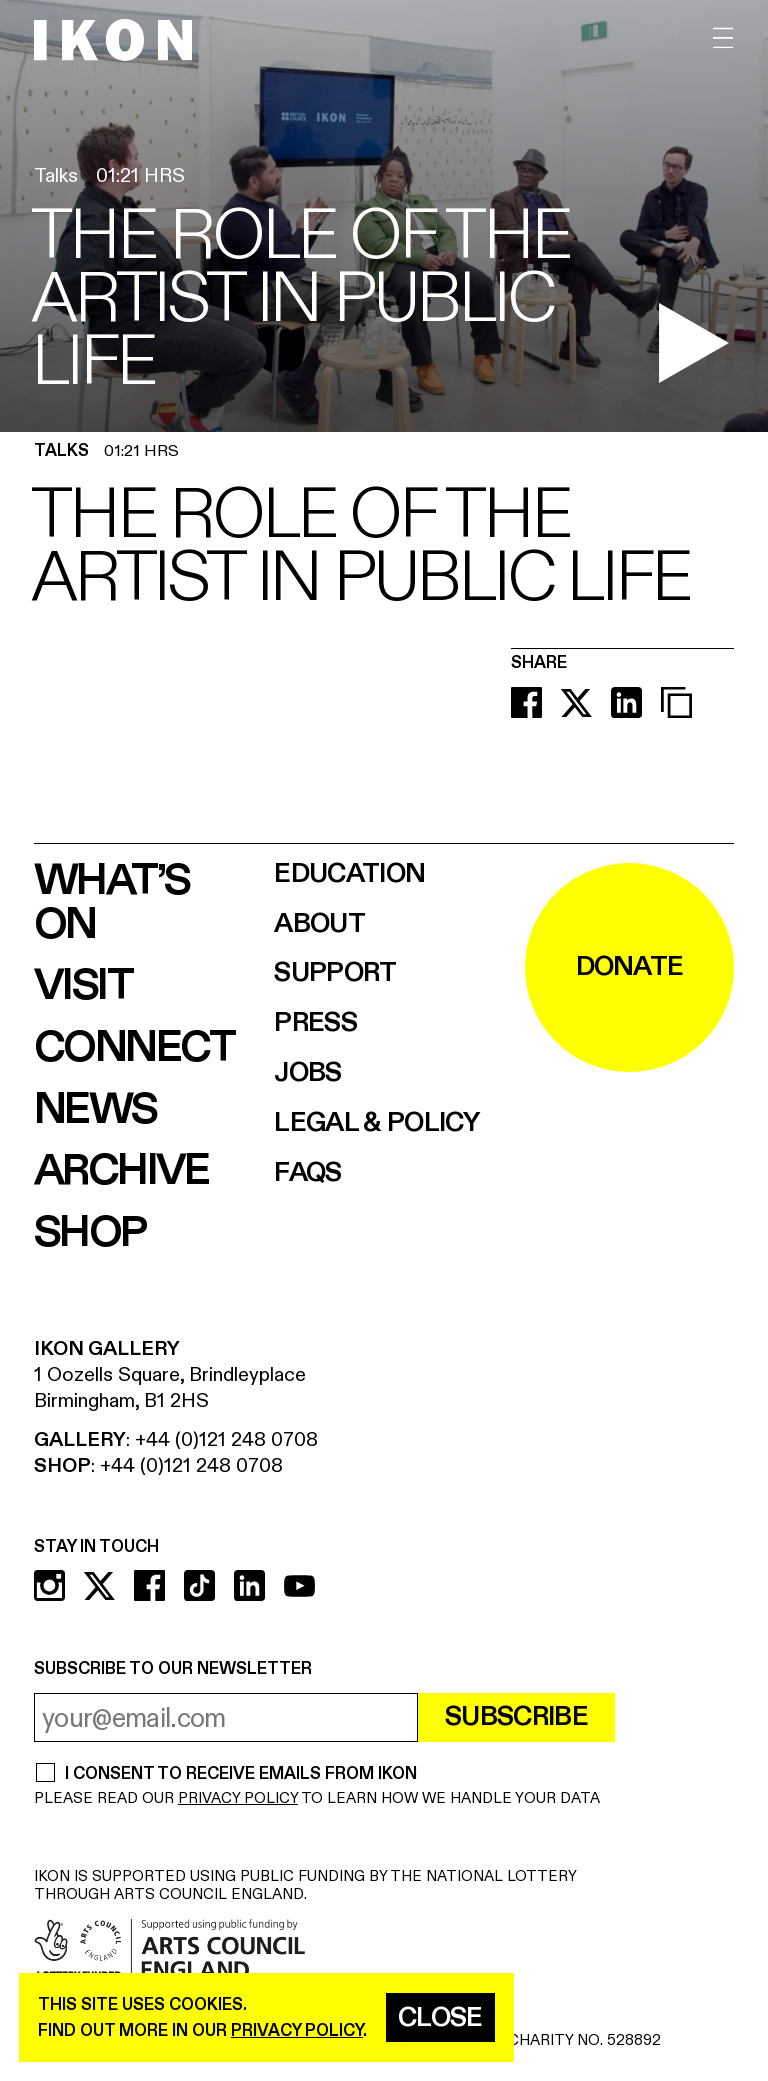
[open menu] (723, 38)
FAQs (307, 1173)
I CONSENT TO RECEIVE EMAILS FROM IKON (240, 1774)
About (319, 924)
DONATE (630, 967)
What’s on (111, 903)
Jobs (307, 1073)
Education (349, 874)
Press (315, 1023)
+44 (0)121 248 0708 (226, 1439)
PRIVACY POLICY (238, 1798)
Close (440, 2018)
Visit (83, 986)
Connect (134, 1048)
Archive (121, 1171)
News (95, 1110)
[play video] (694, 343)
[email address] (226, 1717)
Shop (90, 1233)
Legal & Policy (376, 1123)
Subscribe (516, 1717)
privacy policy (297, 2030)
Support (335, 973)
